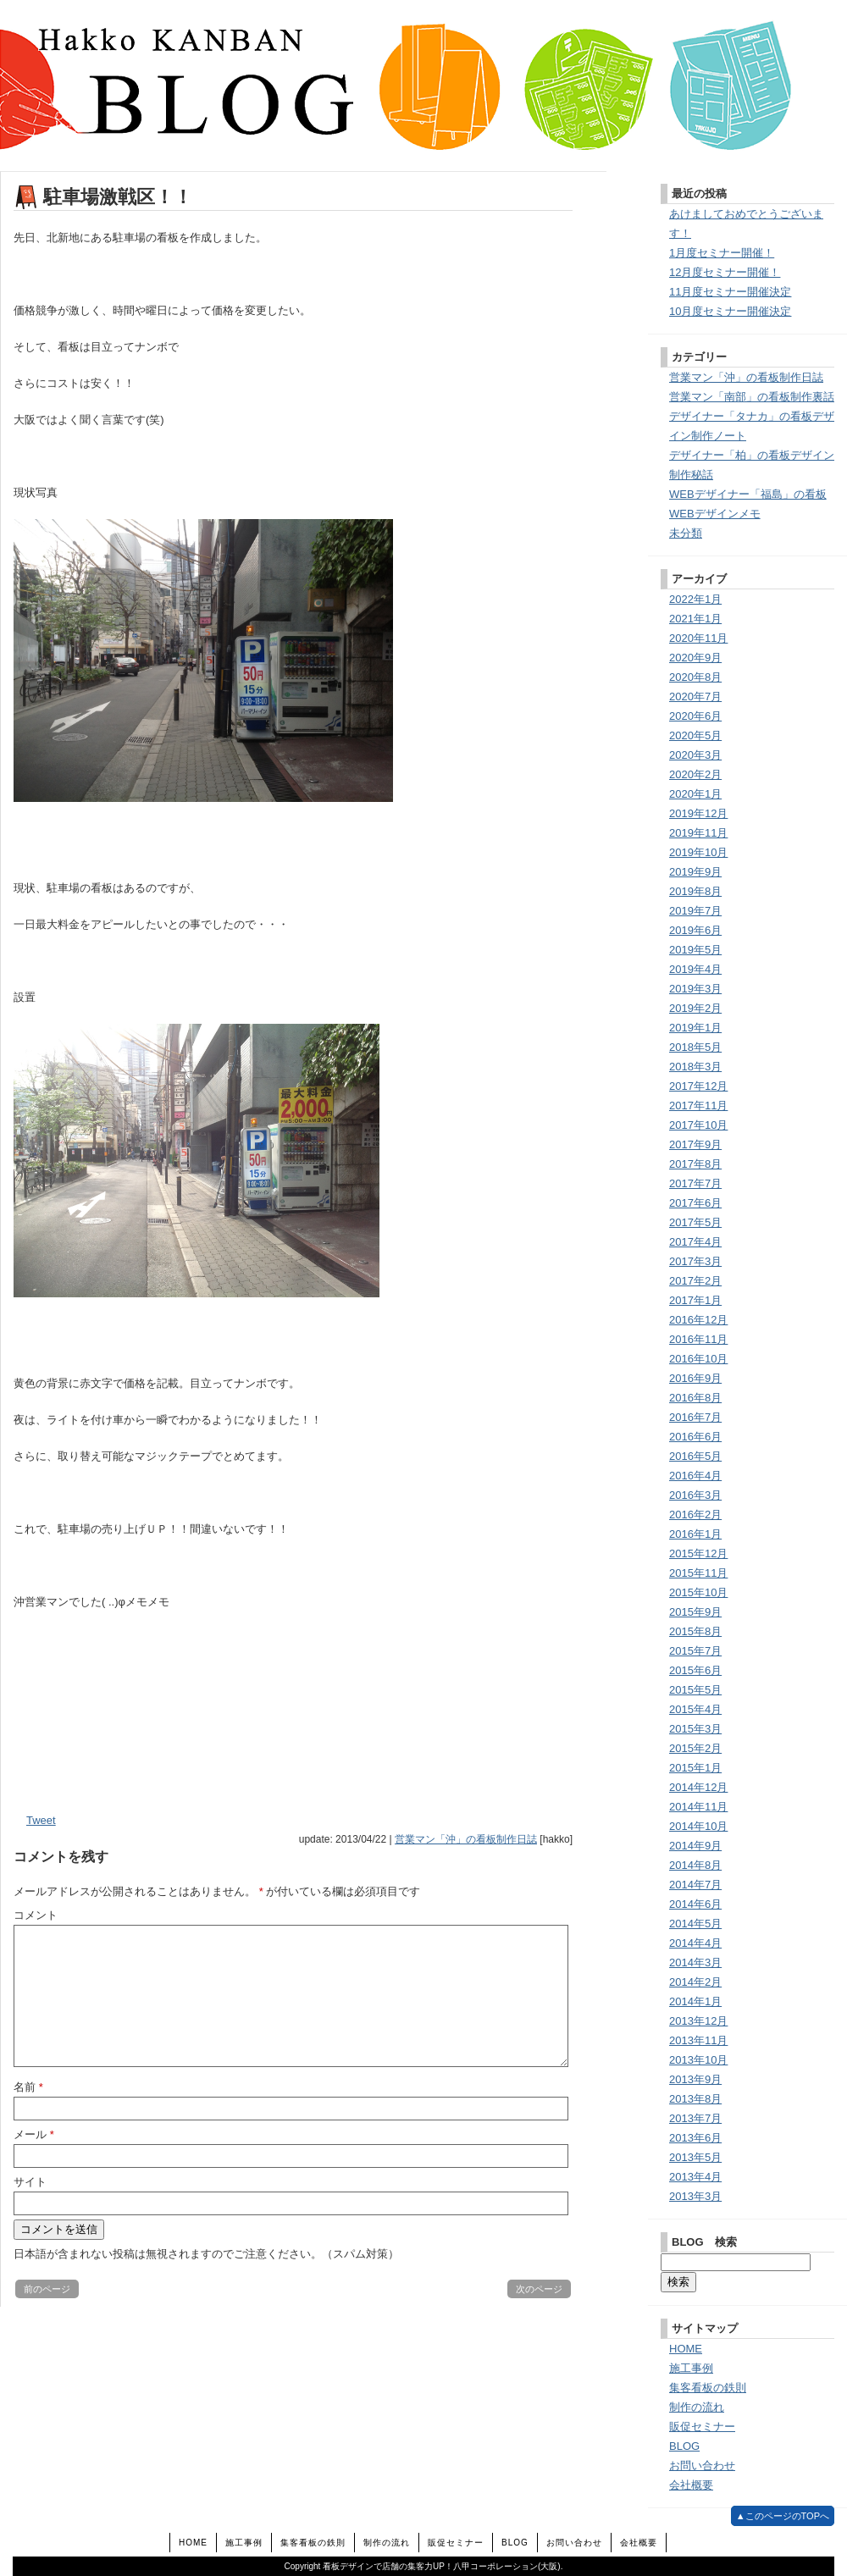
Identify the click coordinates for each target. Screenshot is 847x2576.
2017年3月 (695, 1261)
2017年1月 (695, 1300)
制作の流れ (696, 2407)
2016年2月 (695, 1514)
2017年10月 (698, 1125)
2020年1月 (695, 794)
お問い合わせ (702, 2465)
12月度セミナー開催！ (724, 272)
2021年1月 (695, 618)
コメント (36, 1915)
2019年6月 (695, 930)
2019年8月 (695, 891)
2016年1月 (695, 1534)
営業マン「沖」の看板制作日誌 (466, 1839)
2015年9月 (695, 1612)
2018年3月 (695, 1066)
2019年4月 (695, 969)
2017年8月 (695, 1164)
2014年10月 (698, 1826)
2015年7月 (695, 1651)
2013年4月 (695, 2176)
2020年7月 (695, 696)
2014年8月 (695, 1865)
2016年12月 (698, 1319)
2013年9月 (695, 2079)
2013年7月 (695, 2118)
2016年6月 (695, 1436)
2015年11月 (698, 1573)
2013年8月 (695, 2098)
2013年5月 (695, 2157)
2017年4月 (695, 1241)
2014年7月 (695, 1884)
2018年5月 (695, 1047)
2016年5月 (695, 1456)
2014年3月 (695, 1962)
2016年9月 (695, 1378)
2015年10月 (698, 1592)
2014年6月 (695, 1904)
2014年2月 (695, 1982)
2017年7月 (695, 1183)
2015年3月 (695, 1728)
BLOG (684, 2446)
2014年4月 (695, 1943)
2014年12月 (698, 1787)
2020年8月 (695, 677)
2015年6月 (695, 1670)
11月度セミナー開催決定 (730, 291)
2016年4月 (695, 1475)
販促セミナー (702, 2426)
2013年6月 (695, 2137)
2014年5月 (695, 1923)
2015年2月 (695, 1748)
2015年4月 (695, 1709)
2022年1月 (695, 599)
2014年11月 (698, 1806)
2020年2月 (695, 774)
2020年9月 (695, 657)
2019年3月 (695, 988)
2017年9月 (695, 1144)
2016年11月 (698, 1339)
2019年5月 (695, 949)
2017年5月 (695, 1222)
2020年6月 (695, 716)
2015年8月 (695, 1631)
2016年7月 (695, 1417)
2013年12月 (698, 2021)
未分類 (685, 533)
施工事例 (691, 2368)
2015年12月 (698, 1553)
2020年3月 (695, 755)
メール (34, 2134)
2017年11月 (698, 1105)
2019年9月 (695, 871)
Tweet (41, 1820)
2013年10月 (698, 2060)
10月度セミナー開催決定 (730, 311)
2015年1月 (695, 1767)
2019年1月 (695, 1027)
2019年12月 (698, 813)
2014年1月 (695, 2001)
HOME (685, 2348)
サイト (30, 2181)
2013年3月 (695, 2196)
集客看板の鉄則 (707, 2387)
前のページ (47, 2289)
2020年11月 (698, 638)
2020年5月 (695, 735)
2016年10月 (698, 1358)
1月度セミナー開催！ (721, 252)
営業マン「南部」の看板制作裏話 (751, 396)
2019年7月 (695, 910)
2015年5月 (695, 1689)
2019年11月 (698, 832)
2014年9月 (695, 1845)
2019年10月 (698, 852)
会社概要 (691, 2485)
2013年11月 (698, 2040)
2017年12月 (698, 1086)
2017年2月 (695, 1280)
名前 (28, 2087)
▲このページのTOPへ (782, 2516)
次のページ (539, 2289)
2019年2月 (695, 1008)
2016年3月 (695, 1495)
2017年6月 (695, 1203)
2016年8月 (695, 1397)
